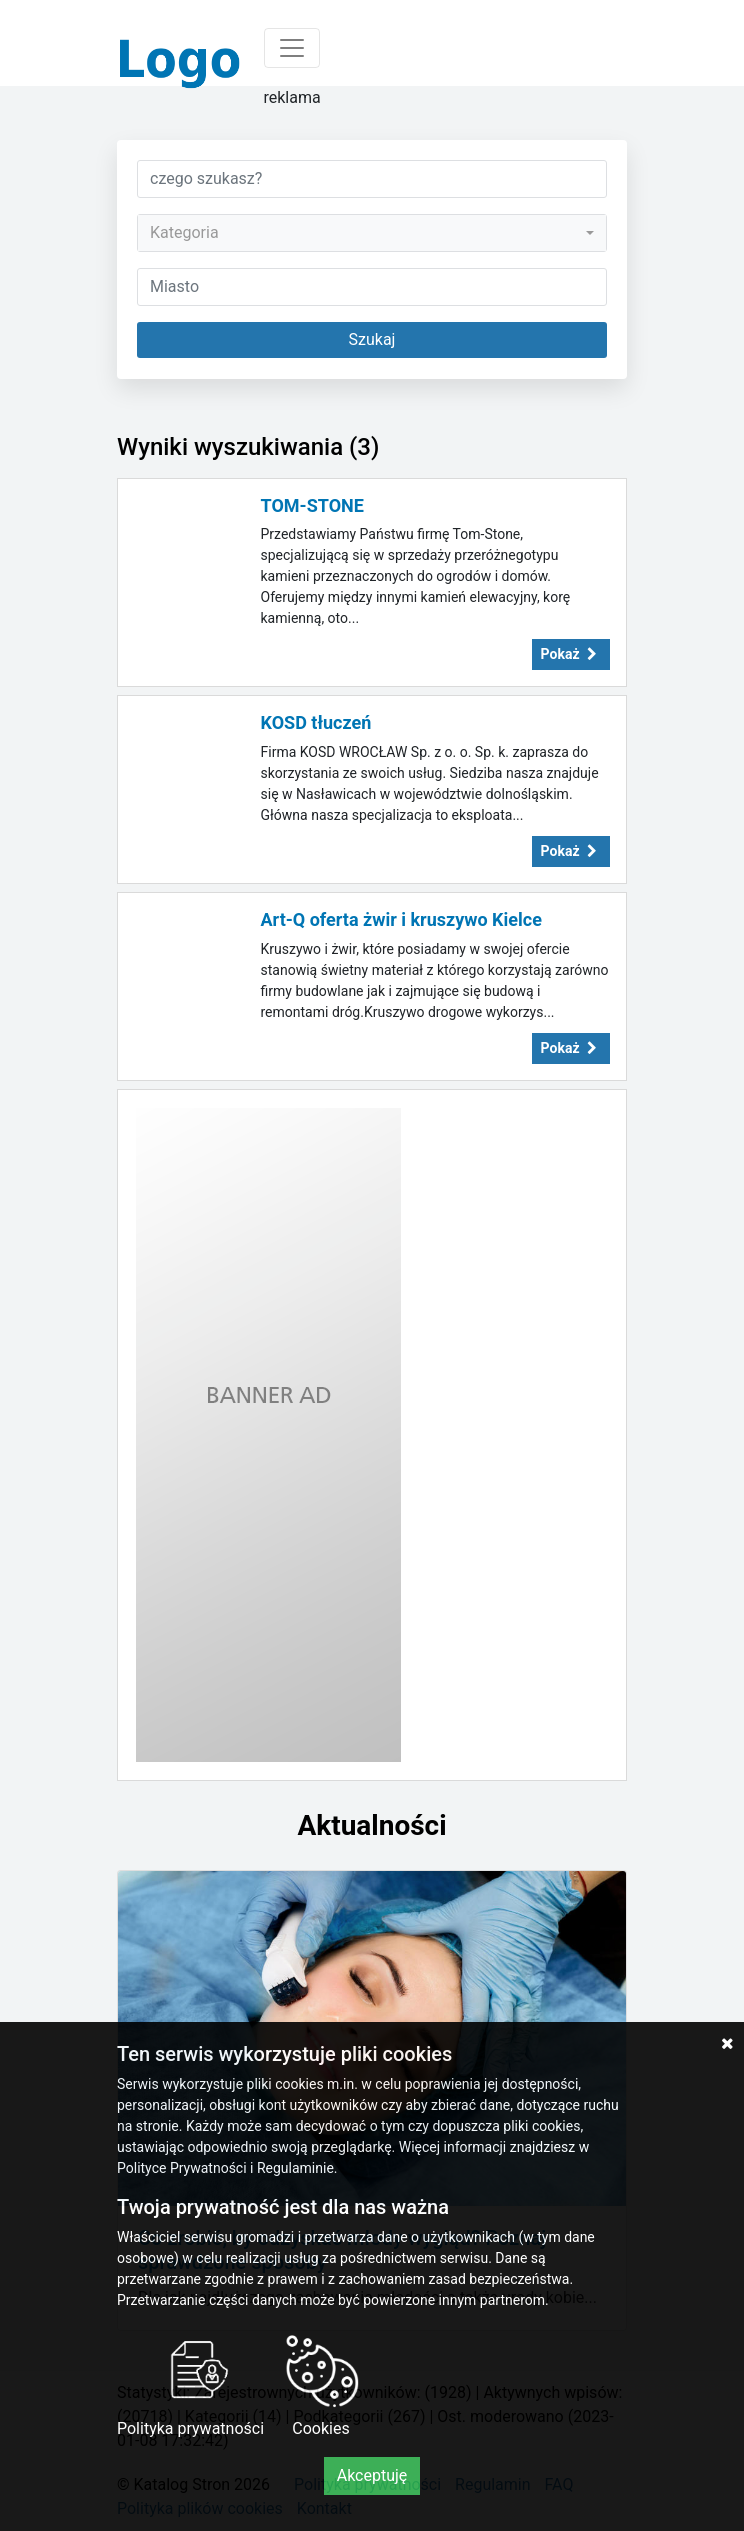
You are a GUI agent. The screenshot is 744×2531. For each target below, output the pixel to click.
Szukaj (372, 339)
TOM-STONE (312, 505)
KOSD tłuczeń (316, 722)
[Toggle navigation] (292, 48)
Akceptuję (372, 2475)
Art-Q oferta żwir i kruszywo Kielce (401, 919)
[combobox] (372, 233)
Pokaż (571, 654)
